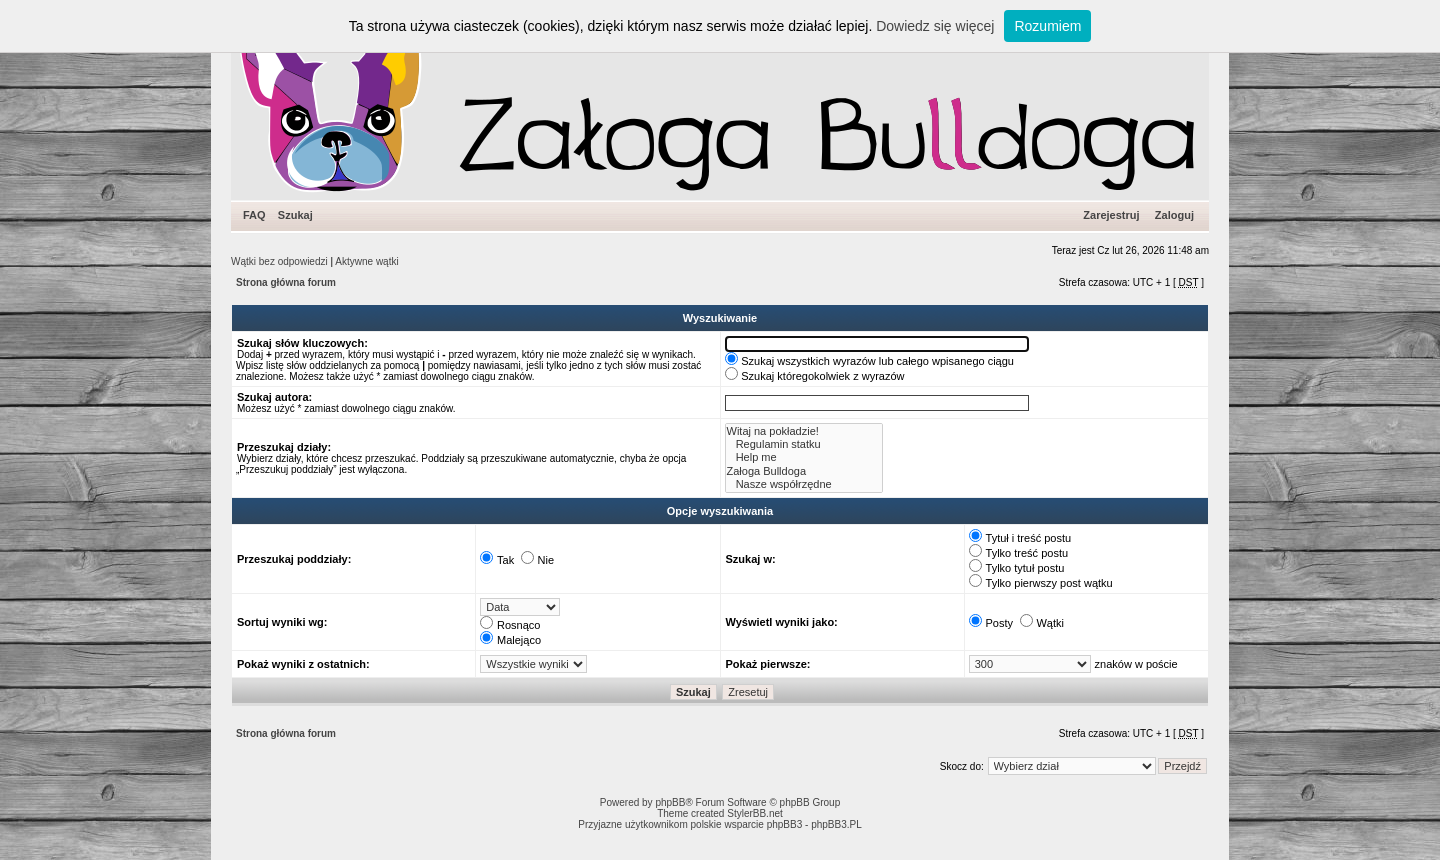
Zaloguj (1174, 215)
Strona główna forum (286, 282)
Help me (804, 457)
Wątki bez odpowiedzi (279, 261)
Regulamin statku (804, 444)
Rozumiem (1047, 26)
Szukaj (295, 215)
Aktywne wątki (366, 261)
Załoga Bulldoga (804, 471)
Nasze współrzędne (804, 484)
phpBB (670, 802)
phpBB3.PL (836, 824)
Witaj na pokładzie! (804, 431)
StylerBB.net (755, 813)
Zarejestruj (1111, 215)
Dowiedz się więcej (935, 26)
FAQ (254, 215)
